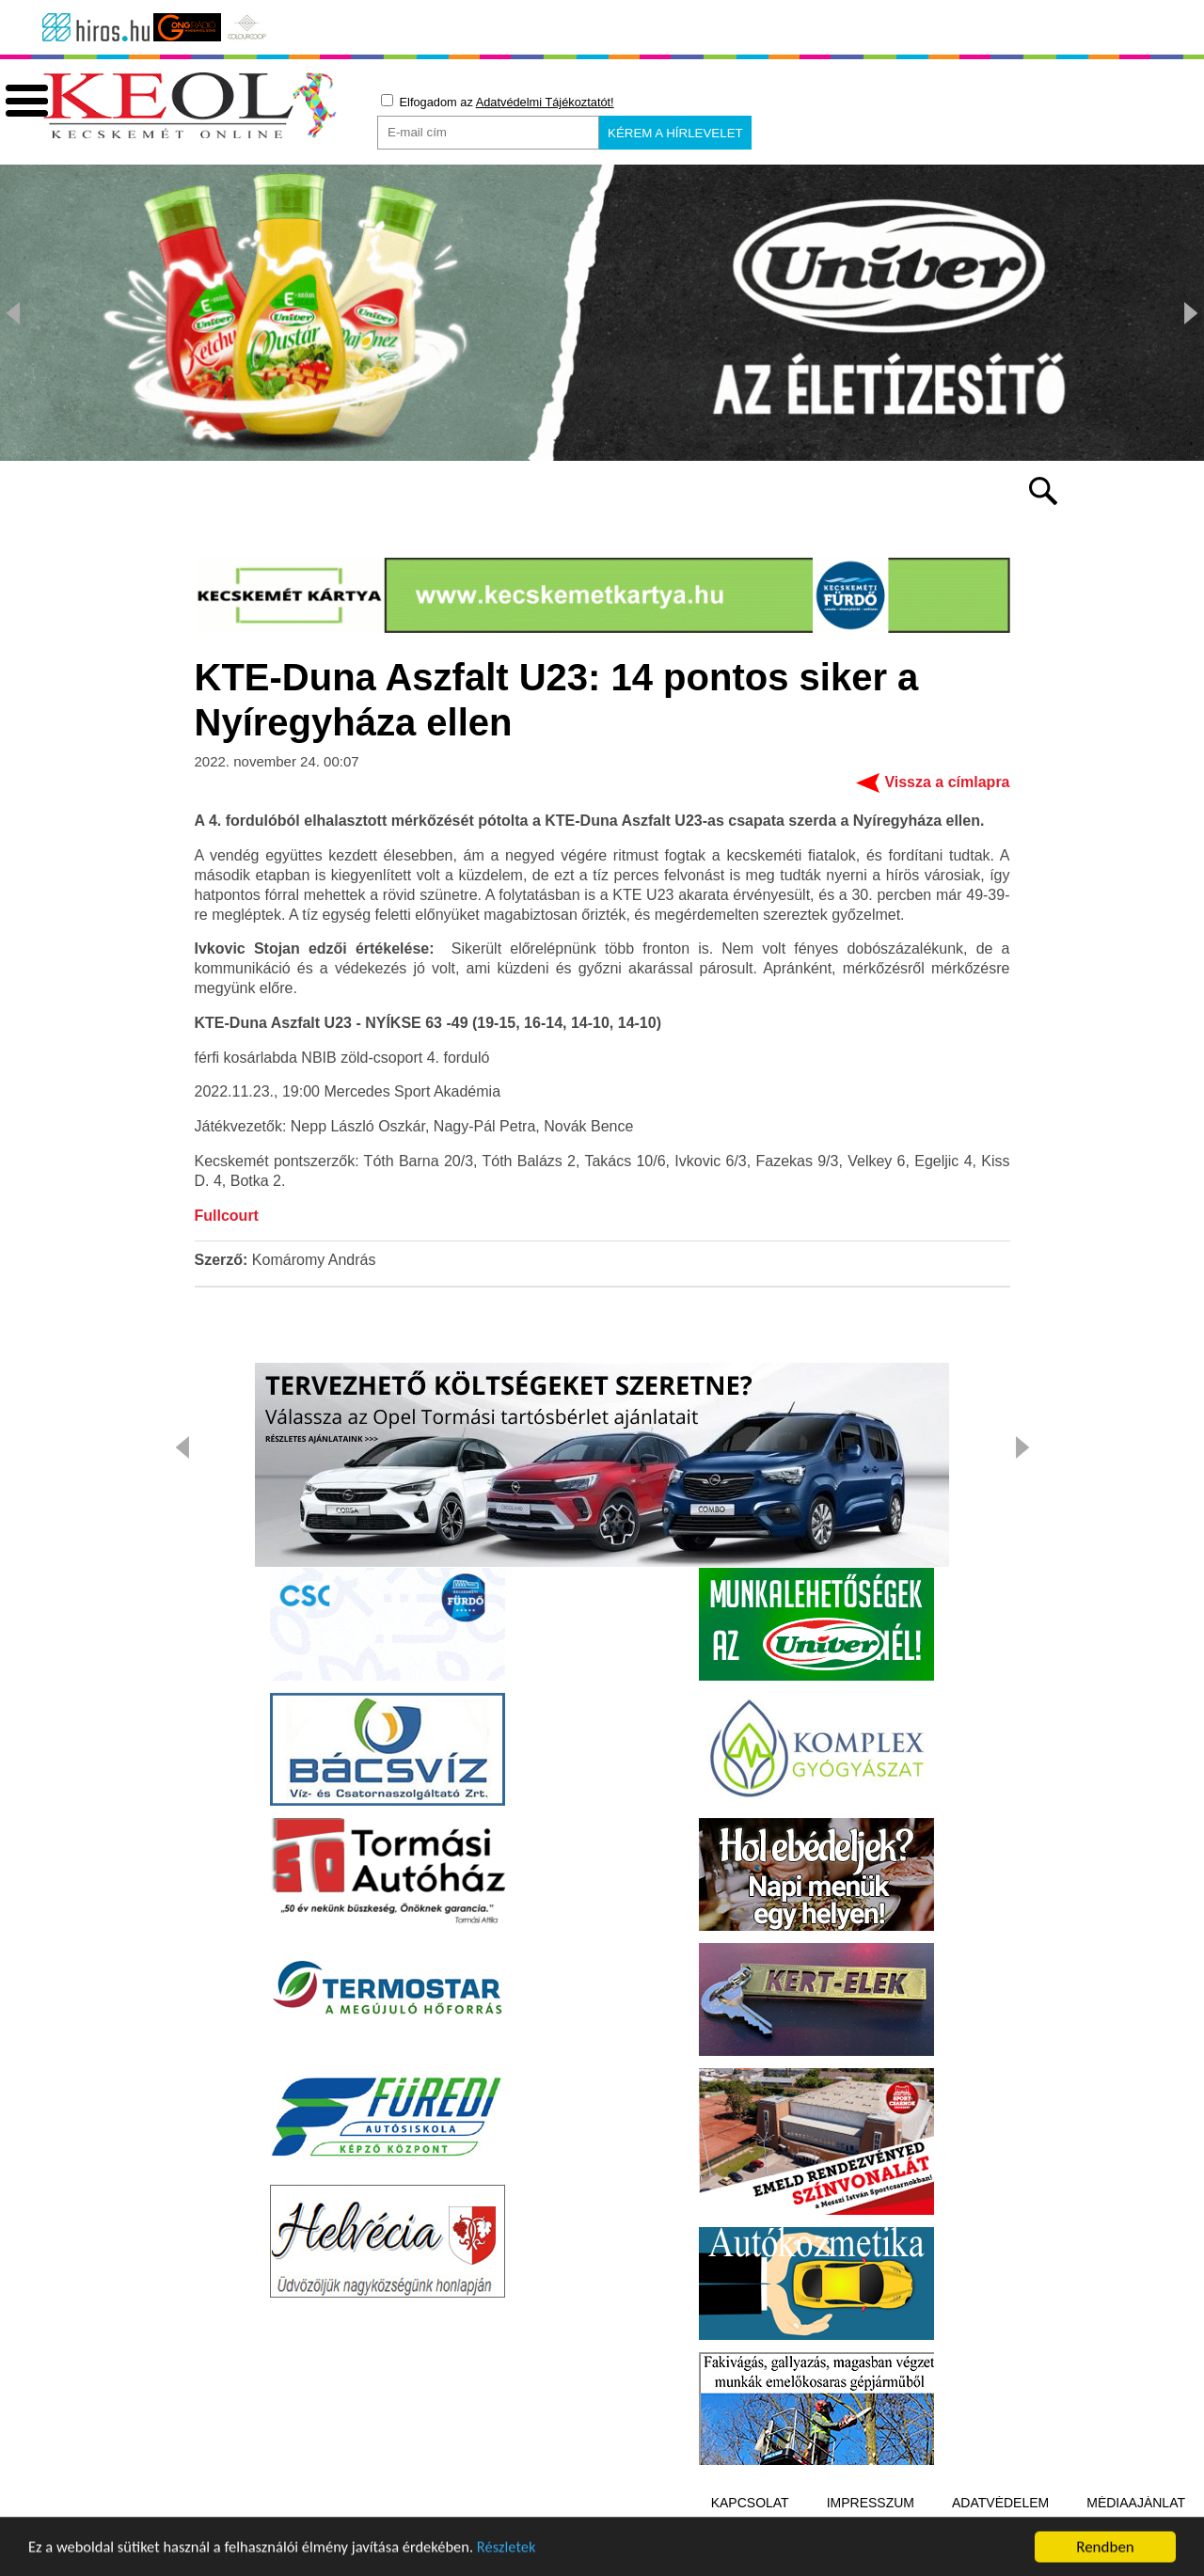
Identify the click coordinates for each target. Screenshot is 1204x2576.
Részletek (521, 2559)
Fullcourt (227, 1217)
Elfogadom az (497, 101)
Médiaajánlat (1135, 2503)
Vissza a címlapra (946, 783)
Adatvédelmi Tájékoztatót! (545, 102)
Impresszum (870, 2503)
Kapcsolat (750, 2503)
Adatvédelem (1000, 2503)
